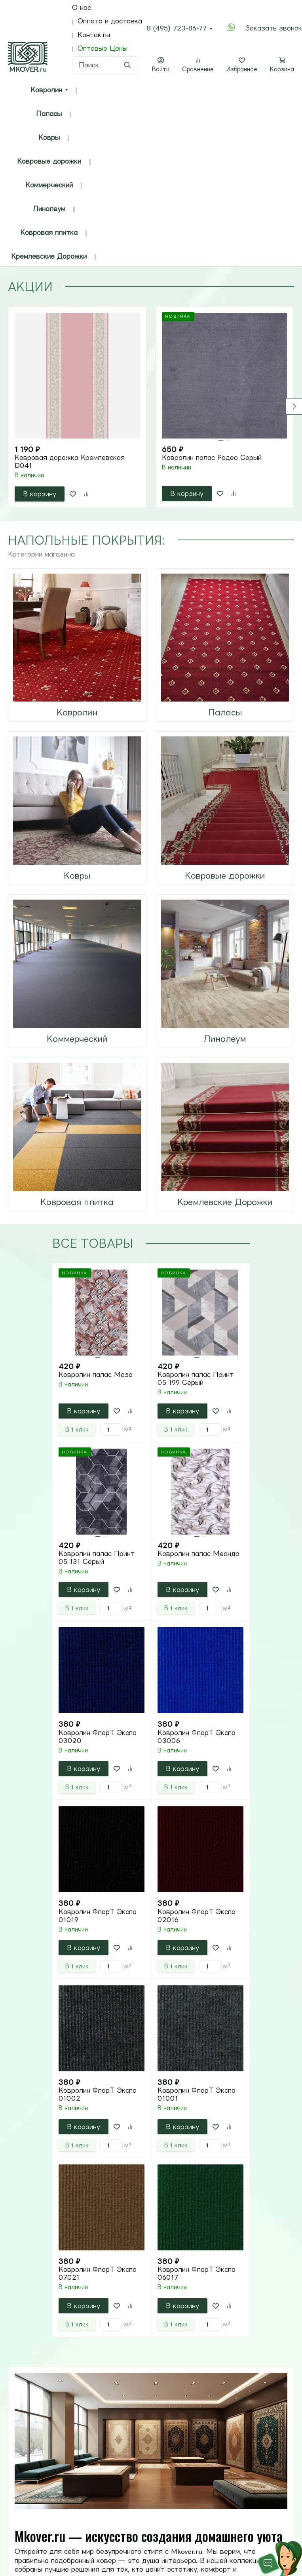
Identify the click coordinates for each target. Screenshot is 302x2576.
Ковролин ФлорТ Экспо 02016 (197, 1915)
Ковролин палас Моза (96, 1374)
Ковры (49, 137)
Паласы (49, 113)
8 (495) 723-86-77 (177, 28)
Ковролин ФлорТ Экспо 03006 (197, 1736)
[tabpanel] (151, 407)
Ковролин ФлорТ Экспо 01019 (98, 1915)
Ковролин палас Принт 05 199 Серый (196, 1378)
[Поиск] (105, 65)
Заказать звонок (273, 28)
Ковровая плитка (49, 232)
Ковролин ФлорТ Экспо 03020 (98, 1736)
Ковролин (46, 89)
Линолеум (49, 208)
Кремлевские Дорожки (49, 256)
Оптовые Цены (102, 48)
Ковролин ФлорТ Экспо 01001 (197, 2094)
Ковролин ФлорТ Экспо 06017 (197, 2273)
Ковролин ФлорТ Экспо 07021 (98, 2273)
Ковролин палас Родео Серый (212, 457)
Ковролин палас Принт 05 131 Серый (97, 1557)
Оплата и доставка (110, 21)
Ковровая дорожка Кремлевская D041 (70, 461)
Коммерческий (49, 185)
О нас (81, 7)
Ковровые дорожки (49, 161)
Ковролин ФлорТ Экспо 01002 (98, 2094)
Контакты (94, 34)
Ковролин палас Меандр (198, 1553)
